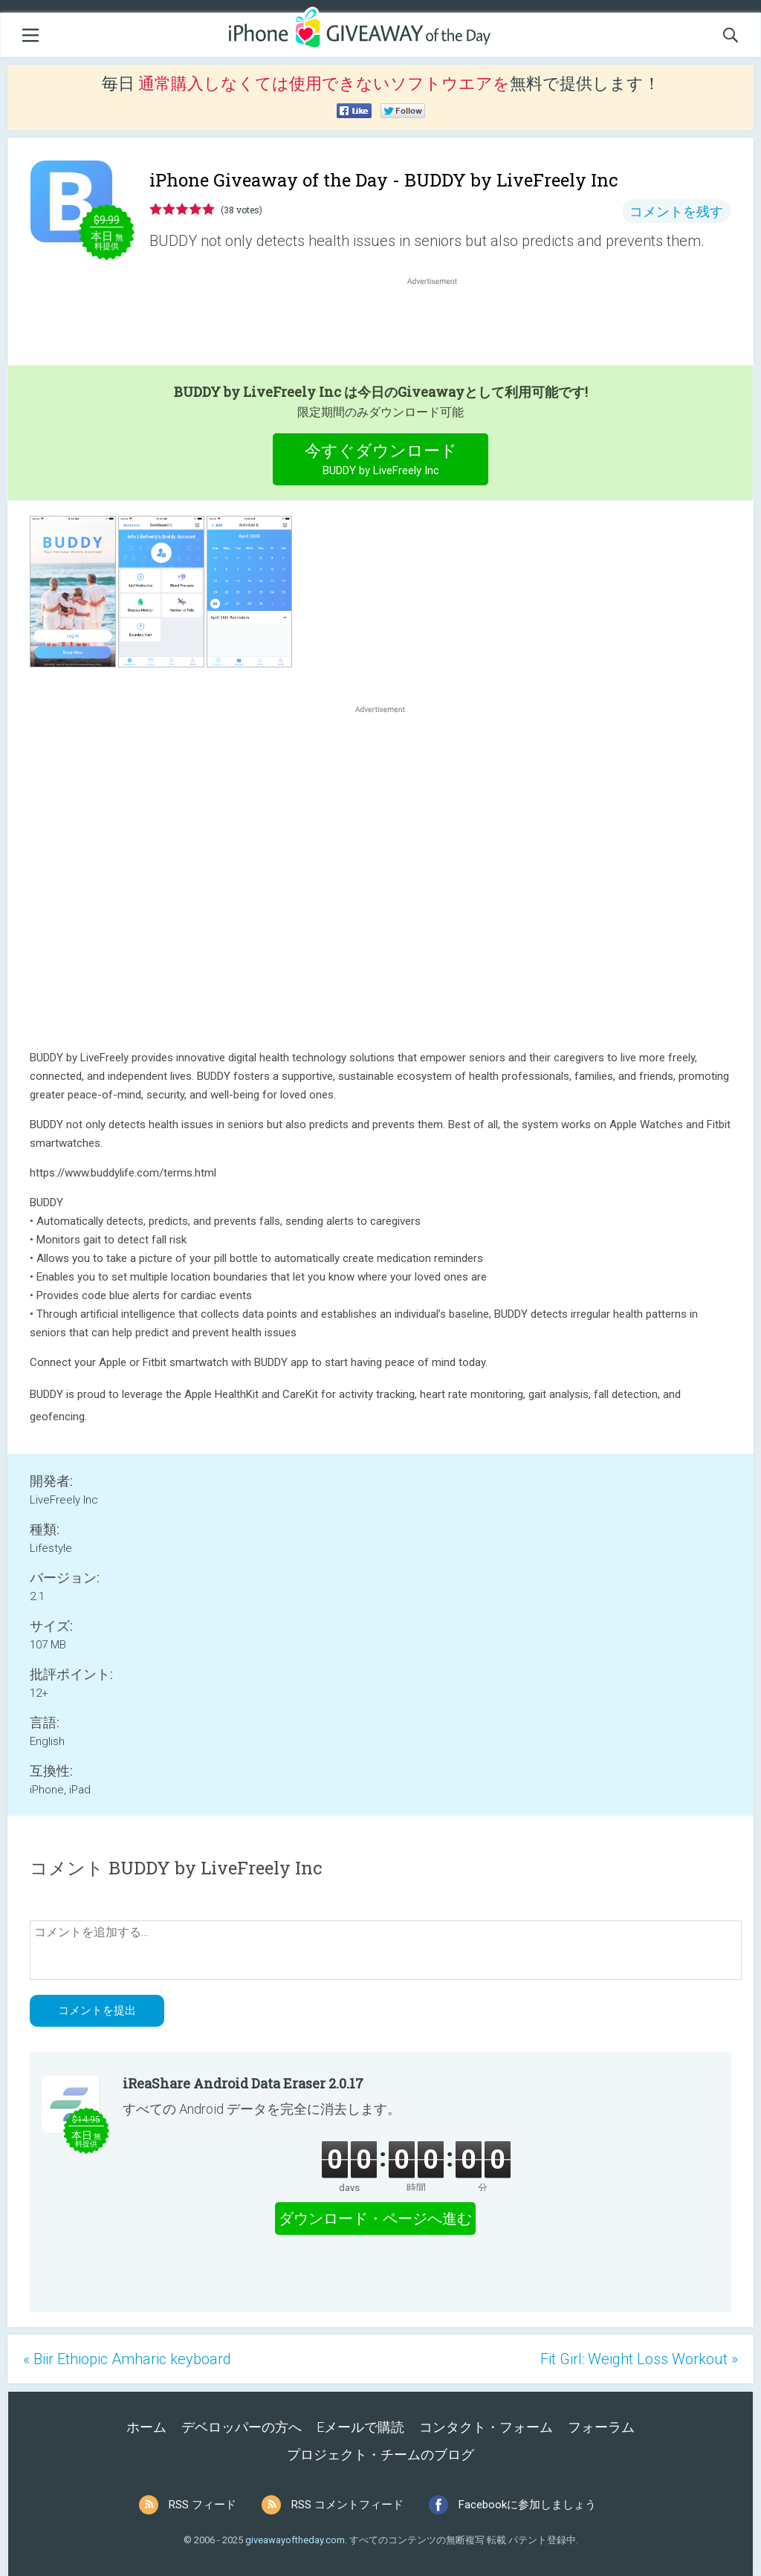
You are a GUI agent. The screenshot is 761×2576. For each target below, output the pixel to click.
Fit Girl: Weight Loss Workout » (639, 2359)
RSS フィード (202, 2504)
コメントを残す (676, 211)
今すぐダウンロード (381, 461)
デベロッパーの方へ (241, 2427)
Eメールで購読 (360, 2427)
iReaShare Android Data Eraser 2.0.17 (243, 2083)
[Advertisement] (440, 324)
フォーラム (601, 2427)
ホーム (146, 2427)
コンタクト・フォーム (486, 2427)
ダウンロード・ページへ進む (375, 2218)
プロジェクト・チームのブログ (380, 2454)
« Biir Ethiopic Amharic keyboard (127, 2359)
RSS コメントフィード (347, 2504)
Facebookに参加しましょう (527, 2504)
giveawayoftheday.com (295, 2540)
